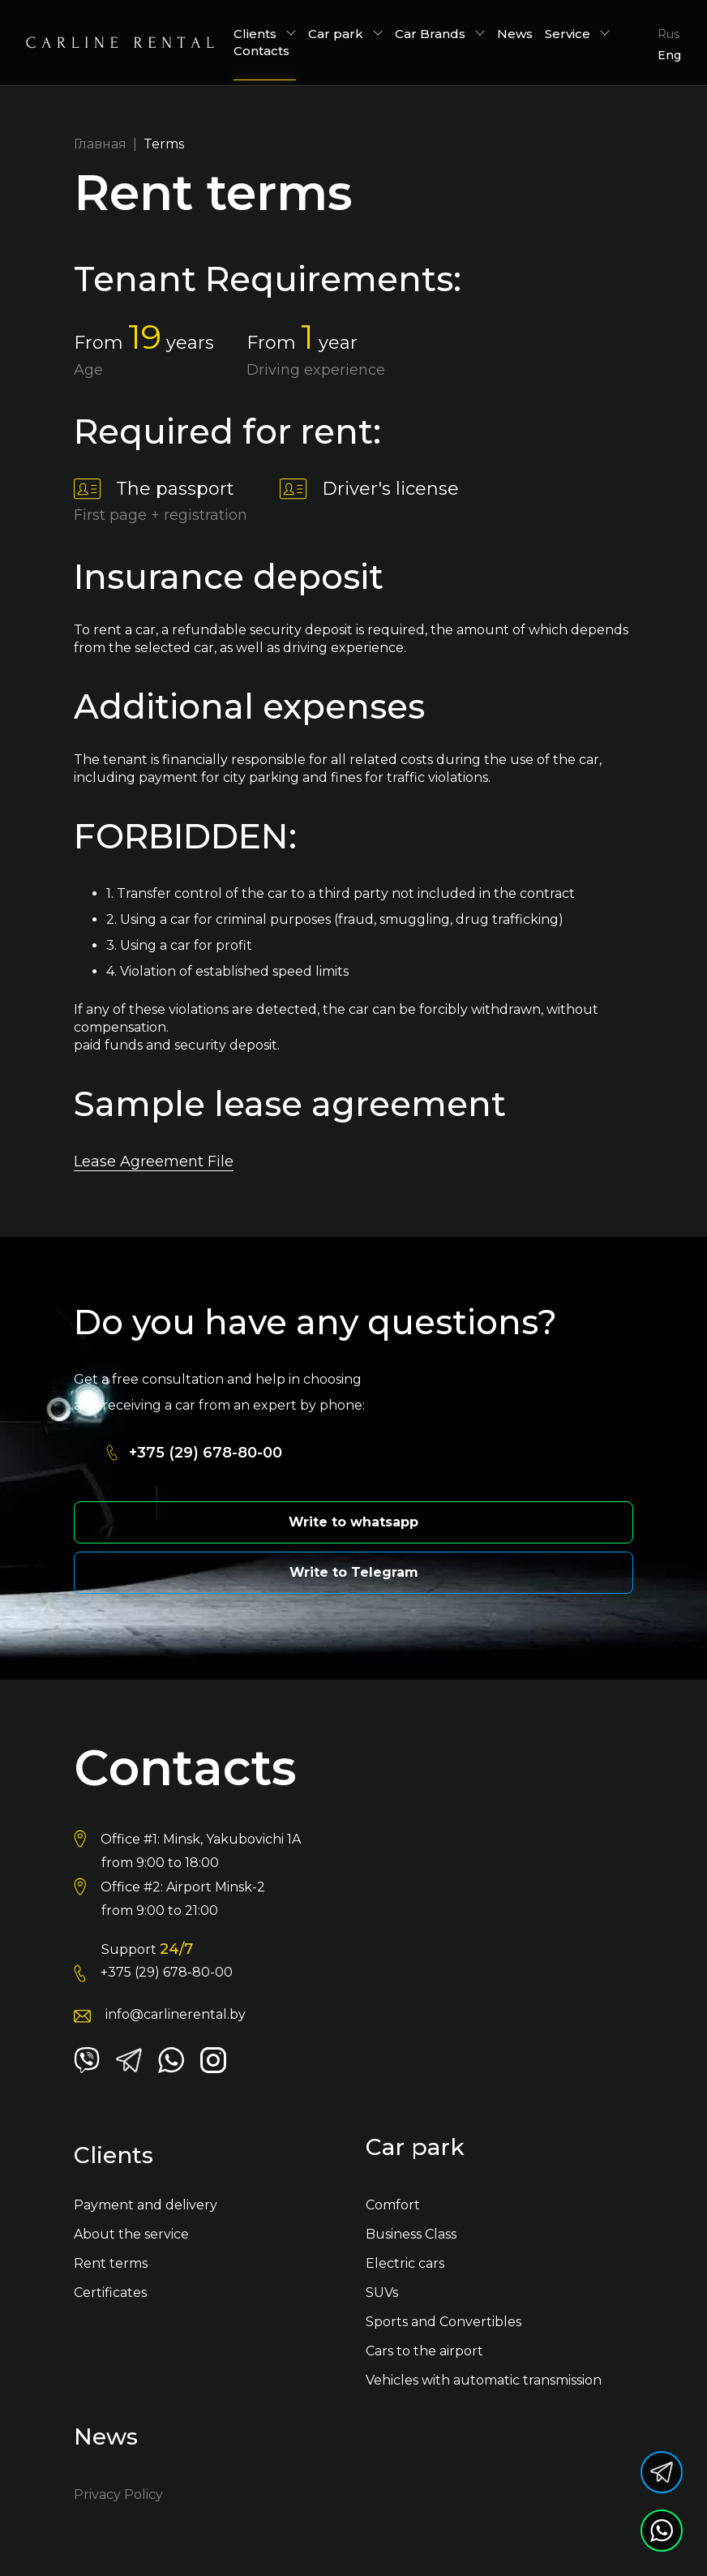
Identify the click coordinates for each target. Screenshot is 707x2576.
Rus (668, 34)
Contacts (261, 50)
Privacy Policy (118, 2494)
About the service (131, 2234)
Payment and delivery (145, 2205)
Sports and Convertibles (443, 2321)
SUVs (382, 2292)
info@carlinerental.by (175, 2014)
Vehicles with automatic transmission (484, 2380)
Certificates (110, 2292)
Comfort (393, 2205)
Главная (100, 144)
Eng (669, 55)
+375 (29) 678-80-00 (205, 1453)
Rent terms (111, 2263)
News (515, 33)
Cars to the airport (424, 2351)
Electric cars (405, 2263)
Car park (345, 33)
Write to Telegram (353, 1572)
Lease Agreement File (154, 1161)
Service (577, 33)
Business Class (411, 2234)
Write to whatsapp (353, 1522)
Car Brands (440, 33)
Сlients (265, 33)
